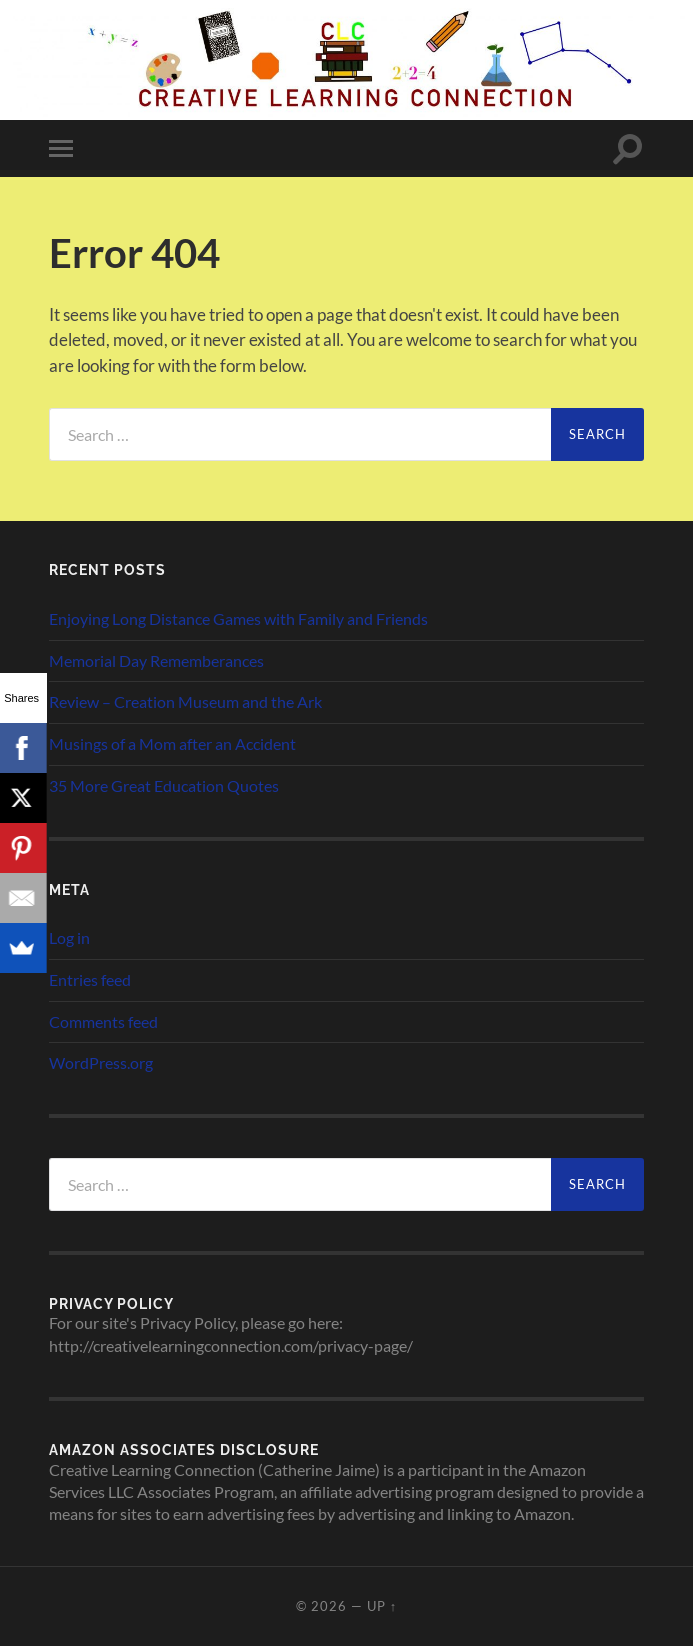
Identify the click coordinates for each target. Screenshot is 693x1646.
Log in (69, 937)
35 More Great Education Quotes (164, 785)
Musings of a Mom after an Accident (172, 743)
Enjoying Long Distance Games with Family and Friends (238, 618)
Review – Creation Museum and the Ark (185, 701)
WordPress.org (101, 1062)
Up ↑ (382, 1606)
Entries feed (90, 979)
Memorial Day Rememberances (156, 660)
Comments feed (103, 1021)
